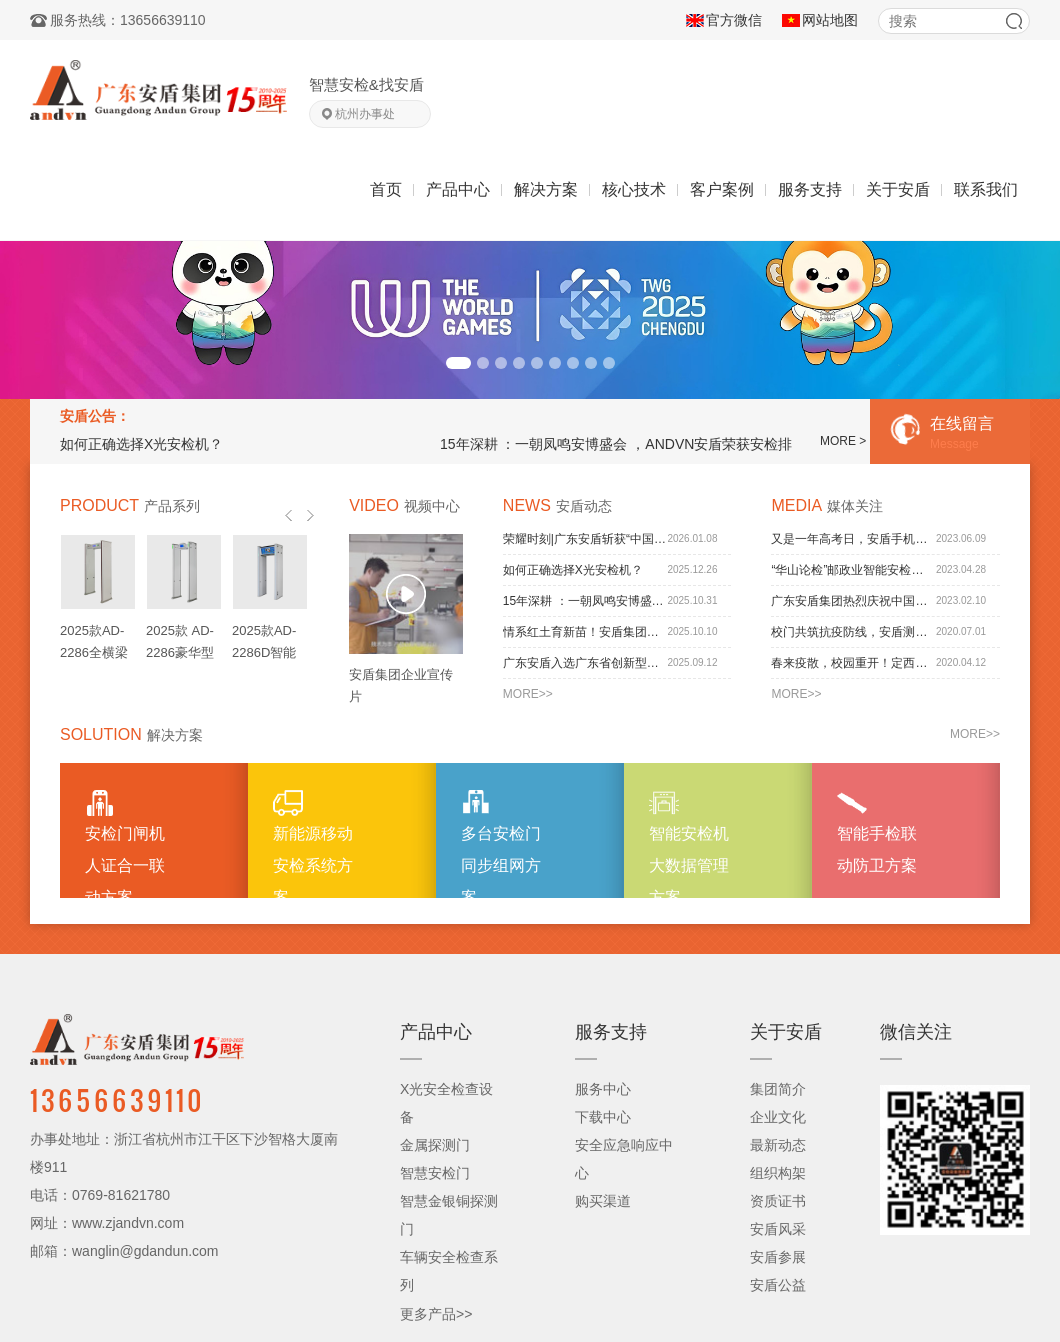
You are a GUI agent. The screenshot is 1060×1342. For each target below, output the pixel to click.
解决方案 (546, 189)
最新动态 (778, 1145)
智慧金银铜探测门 (449, 1215)
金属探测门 (435, 1145)
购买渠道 (603, 1201)
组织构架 (778, 1173)
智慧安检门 (435, 1173)
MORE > (843, 441)
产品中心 (458, 189)
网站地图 (830, 20)
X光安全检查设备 (446, 1103)
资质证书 (778, 1201)
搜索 (1014, 21)
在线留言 (959, 434)
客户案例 (722, 189)
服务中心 (603, 1089)
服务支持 (810, 189)
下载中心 (603, 1117)
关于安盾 (898, 189)
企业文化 (778, 1117)
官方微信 (734, 20)
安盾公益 (778, 1285)
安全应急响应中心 (624, 1159)
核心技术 (634, 189)
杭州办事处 (365, 114)
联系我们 (986, 189)
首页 (386, 189)
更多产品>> (436, 1314)
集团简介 (778, 1089)
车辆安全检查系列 (449, 1271)
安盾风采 (778, 1229)
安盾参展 (778, 1257)
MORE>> (528, 694)
